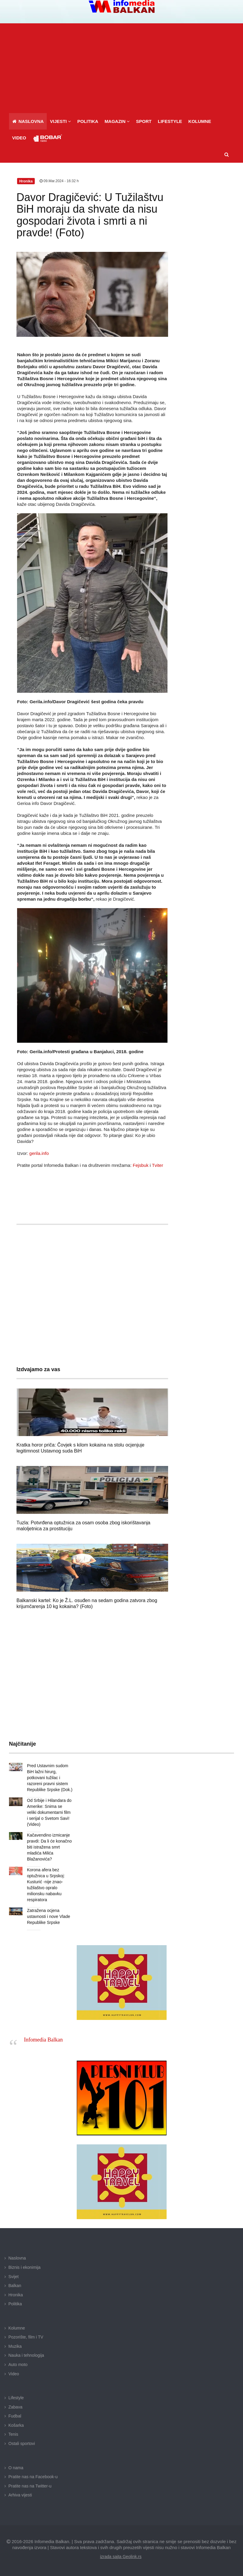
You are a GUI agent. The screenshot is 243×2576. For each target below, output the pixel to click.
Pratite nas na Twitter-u (30, 2486)
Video (13, 2373)
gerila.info (39, 1153)
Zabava (15, 2407)
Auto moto (18, 2364)
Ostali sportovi (21, 2443)
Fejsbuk (141, 1165)
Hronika (15, 2294)
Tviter (157, 1165)
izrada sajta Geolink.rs (121, 2556)
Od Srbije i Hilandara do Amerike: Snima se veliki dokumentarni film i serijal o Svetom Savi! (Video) (49, 1812)
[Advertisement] (123, 68)
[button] (60, 121)
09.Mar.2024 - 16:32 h (59, 181)
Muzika (15, 2346)
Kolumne (16, 2328)
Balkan (14, 2285)
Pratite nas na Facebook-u (33, 2476)
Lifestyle (16, 2397)
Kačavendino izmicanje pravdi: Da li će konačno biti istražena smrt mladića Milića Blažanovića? (49, 1847)
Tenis (13, 2434)
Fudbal (14, 2416)
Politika (15, 2303)
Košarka (16, 2425)
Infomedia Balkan (43, 2040)
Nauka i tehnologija (26, 2355)
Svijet (13, 2276)
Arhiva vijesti (20, 2495)
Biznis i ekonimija (24, 2267)
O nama (15, 2467)
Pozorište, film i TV (25, 2337)
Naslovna (17, 2258)
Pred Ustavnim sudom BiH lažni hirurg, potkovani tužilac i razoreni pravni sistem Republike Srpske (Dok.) (50, 1777)
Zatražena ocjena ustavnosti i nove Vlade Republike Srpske (48, 1916)
